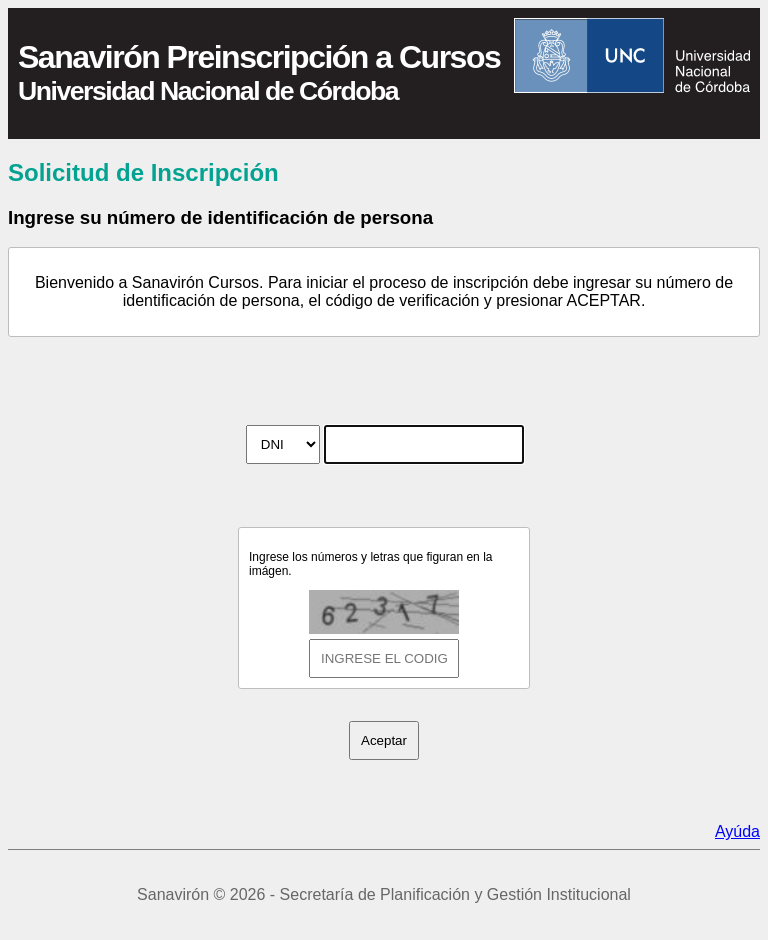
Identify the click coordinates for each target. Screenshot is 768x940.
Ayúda (737, 831)
